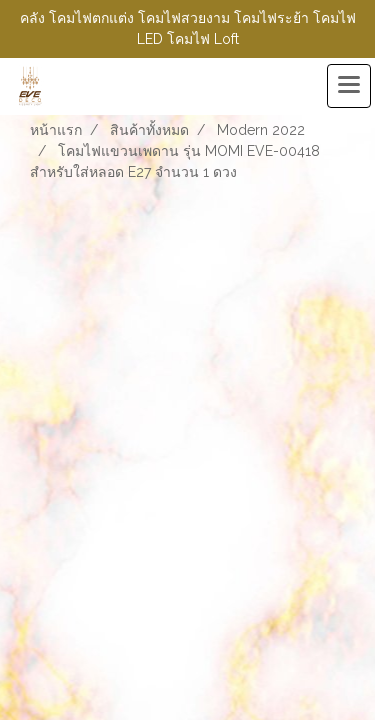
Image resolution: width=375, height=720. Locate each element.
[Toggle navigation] (349, 86)
